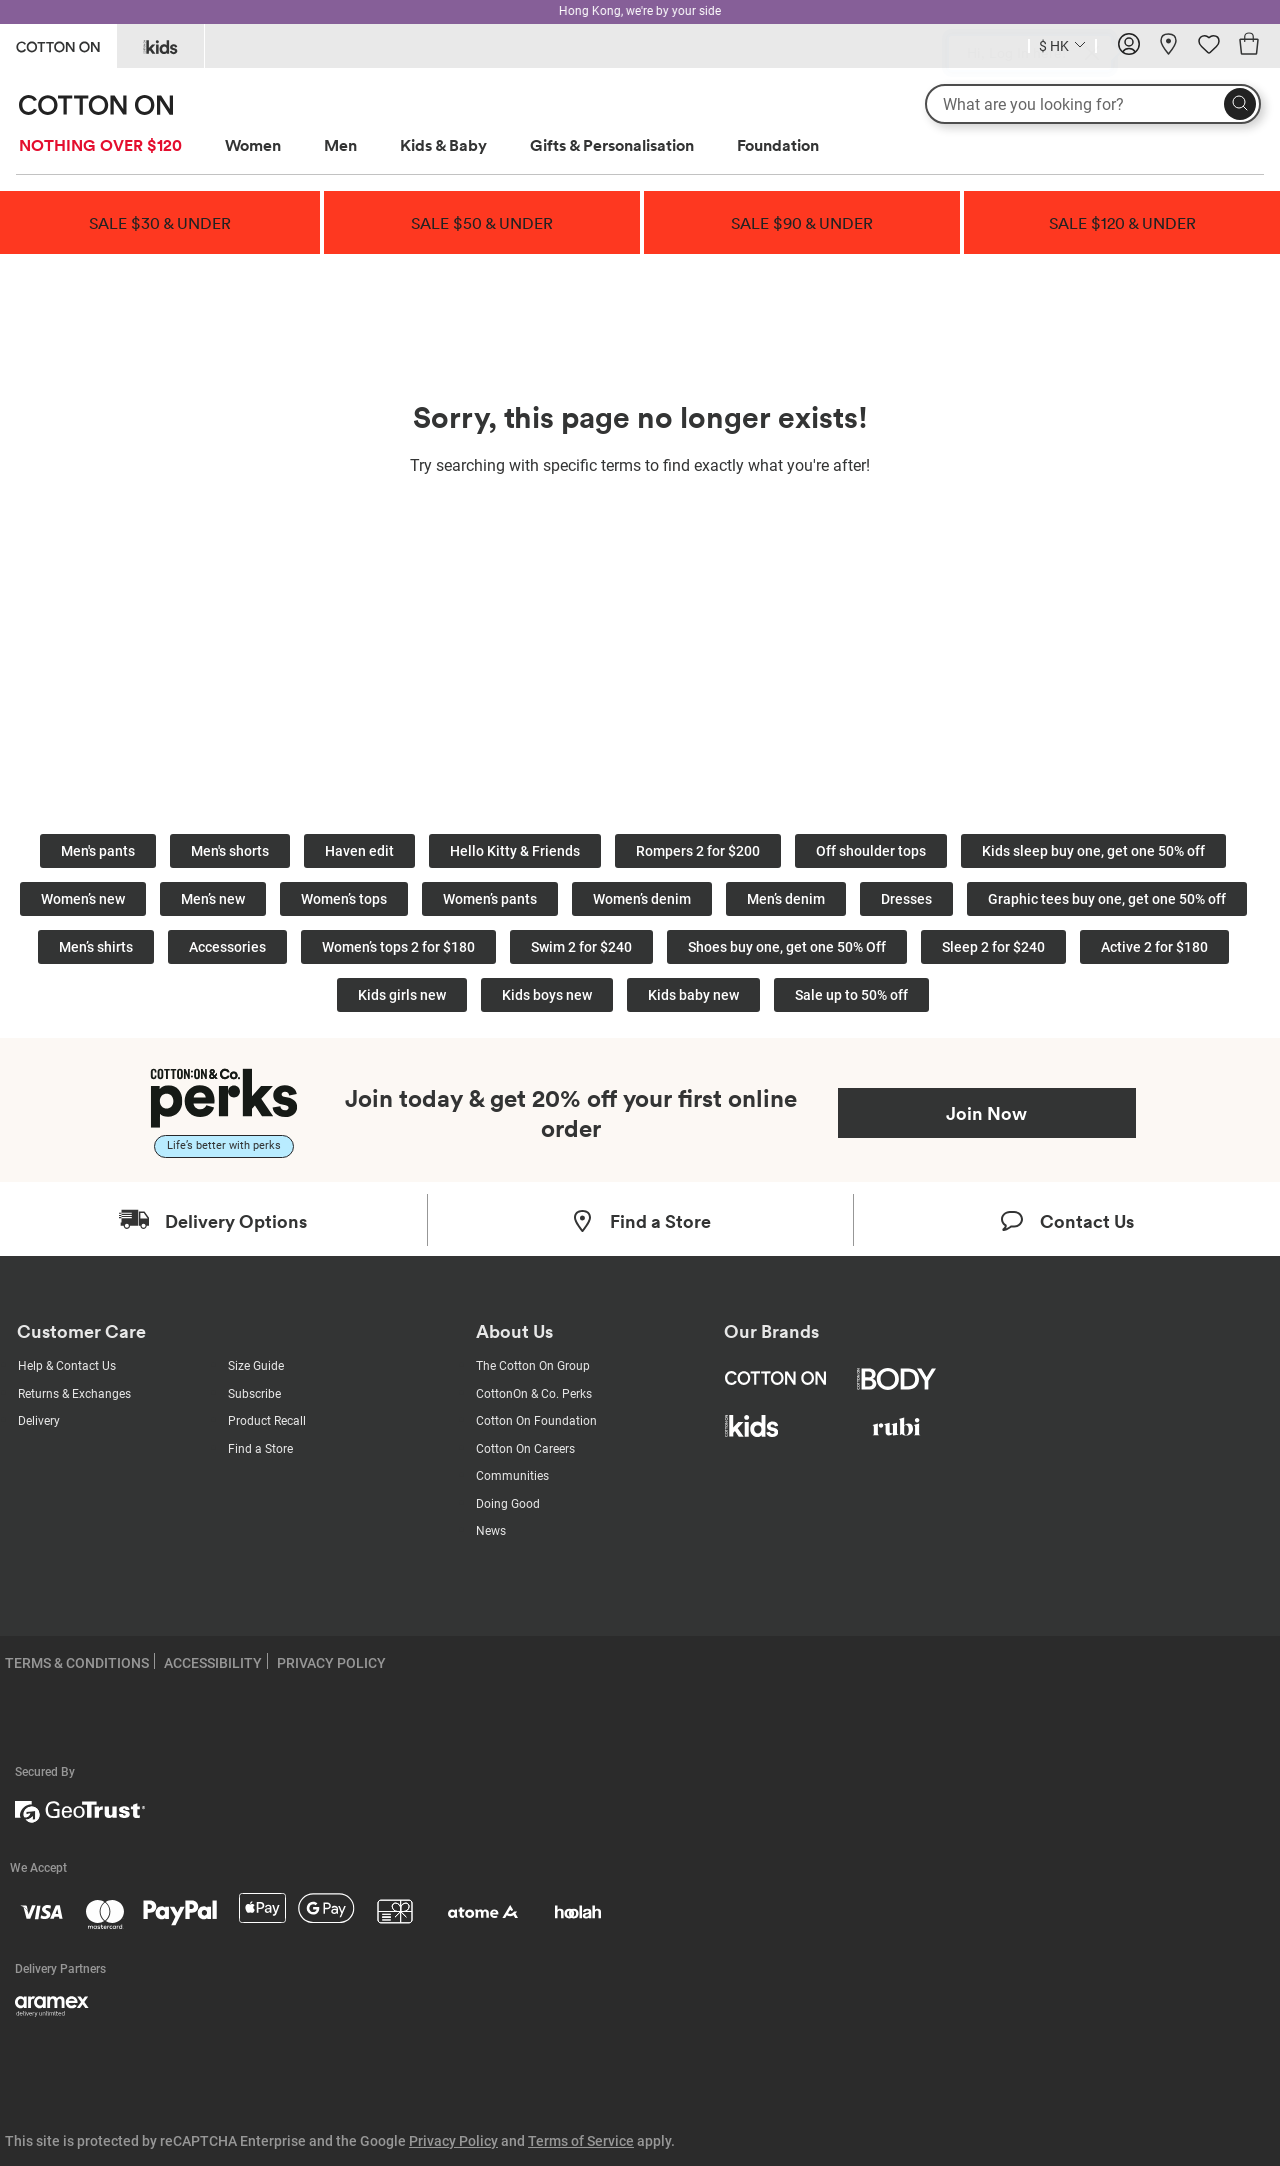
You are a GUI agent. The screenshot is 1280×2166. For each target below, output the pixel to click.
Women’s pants (490, 899)
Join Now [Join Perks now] (986, 1113)
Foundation (778, 145)
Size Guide (256, 1366)
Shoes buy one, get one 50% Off (787, 947)
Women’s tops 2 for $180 (398, 947)
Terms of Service (581, 2141)
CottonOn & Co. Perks (534, 1394)
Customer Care (81, 1331)
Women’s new (83, 899)
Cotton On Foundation (536, 1421)
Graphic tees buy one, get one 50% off (1107, 899)
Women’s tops (344, 899)
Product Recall (267, 1421)
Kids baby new (693, 995)
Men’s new (213, 899)
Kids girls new (402, 995)
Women (253, 145)
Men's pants (98, 851)
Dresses (906, 899)
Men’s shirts (96, 947)
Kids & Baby (443, 145)
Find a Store (260, 1449)
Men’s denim (786, 899)
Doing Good (508, 1504)
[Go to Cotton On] (58, 44)
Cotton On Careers (525, 1449)
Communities (512, 1476)
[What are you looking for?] (1093, 104)
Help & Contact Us (67, 1366)
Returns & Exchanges (74, 1394)
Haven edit (359, 851)
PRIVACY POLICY (331, 1663)
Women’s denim (642, 899)
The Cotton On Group (533, 1366)
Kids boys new (547, 995)
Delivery (39, 1421)
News (491, 1531)
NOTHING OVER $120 (100, 145)
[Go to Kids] (160, 46)
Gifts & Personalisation (612, 145)
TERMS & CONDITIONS (77, 1663)
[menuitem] (119, 145)
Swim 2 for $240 (581, 947)
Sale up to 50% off (851, 995)
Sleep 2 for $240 (993, 947)
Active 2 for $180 (1154, 947)
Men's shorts (230, 851)
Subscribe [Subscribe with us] (254, 1394)
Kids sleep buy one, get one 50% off (1093, 851)
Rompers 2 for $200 (698, 851)
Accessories (227, 947)
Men (340, 145)
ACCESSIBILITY (213, 1663)
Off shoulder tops (871, 851)
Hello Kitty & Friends (515, 851)
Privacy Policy (453, 2141)
